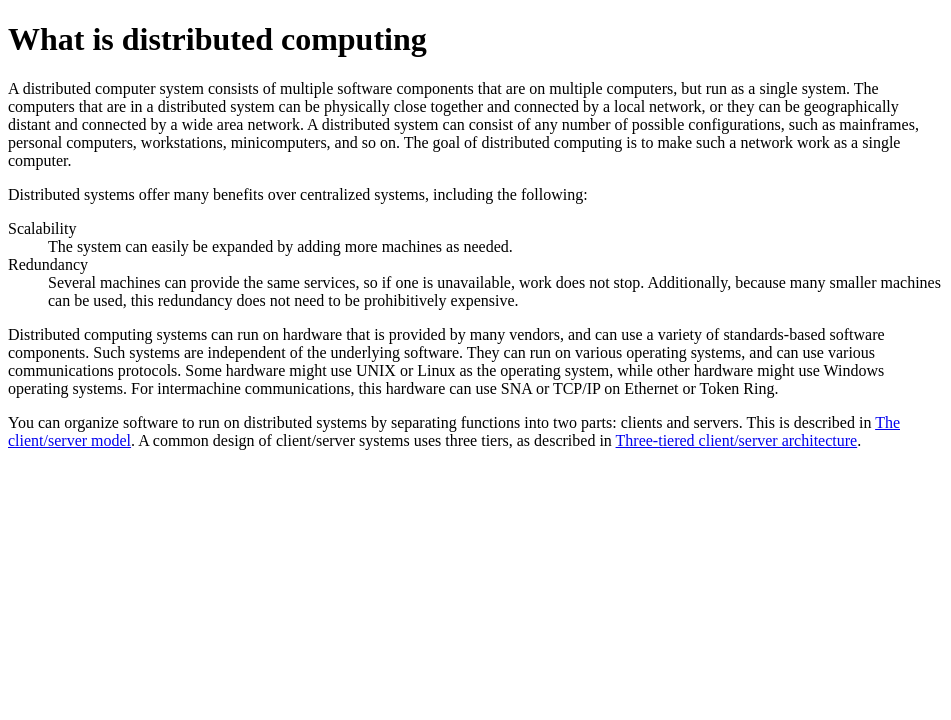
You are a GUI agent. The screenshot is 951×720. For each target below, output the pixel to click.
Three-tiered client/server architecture (737, 440)
